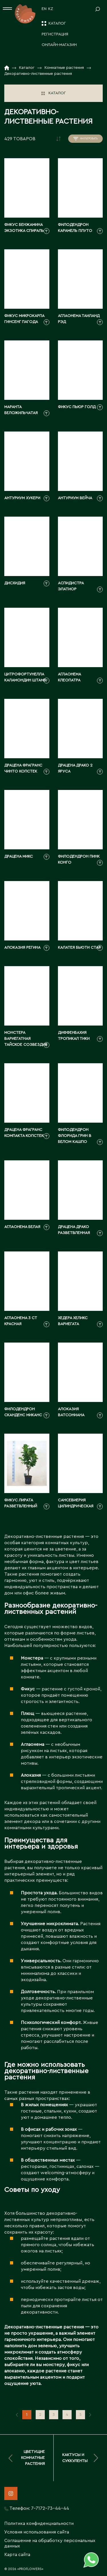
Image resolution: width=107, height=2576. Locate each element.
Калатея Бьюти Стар (79, 948)
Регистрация (55, 34)
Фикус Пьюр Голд (77, 407)
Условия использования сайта (36, 2532)
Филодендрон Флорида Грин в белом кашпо (74, 1136)
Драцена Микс (18, 856)
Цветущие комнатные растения (27, 2458)
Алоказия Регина (22, 948)
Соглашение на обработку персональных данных (49, 2543)
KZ (50, 9)
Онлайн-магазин (59, 45)
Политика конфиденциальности (39, 2523)
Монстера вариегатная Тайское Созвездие (25, 1039)
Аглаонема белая (22, 1227)
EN (44, 9)
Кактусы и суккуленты (80, 2458)
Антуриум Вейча (75, 498)
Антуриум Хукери (22, 498)
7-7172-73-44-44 (50, 2508)
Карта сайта (17, 2554)
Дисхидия (14, 583)
